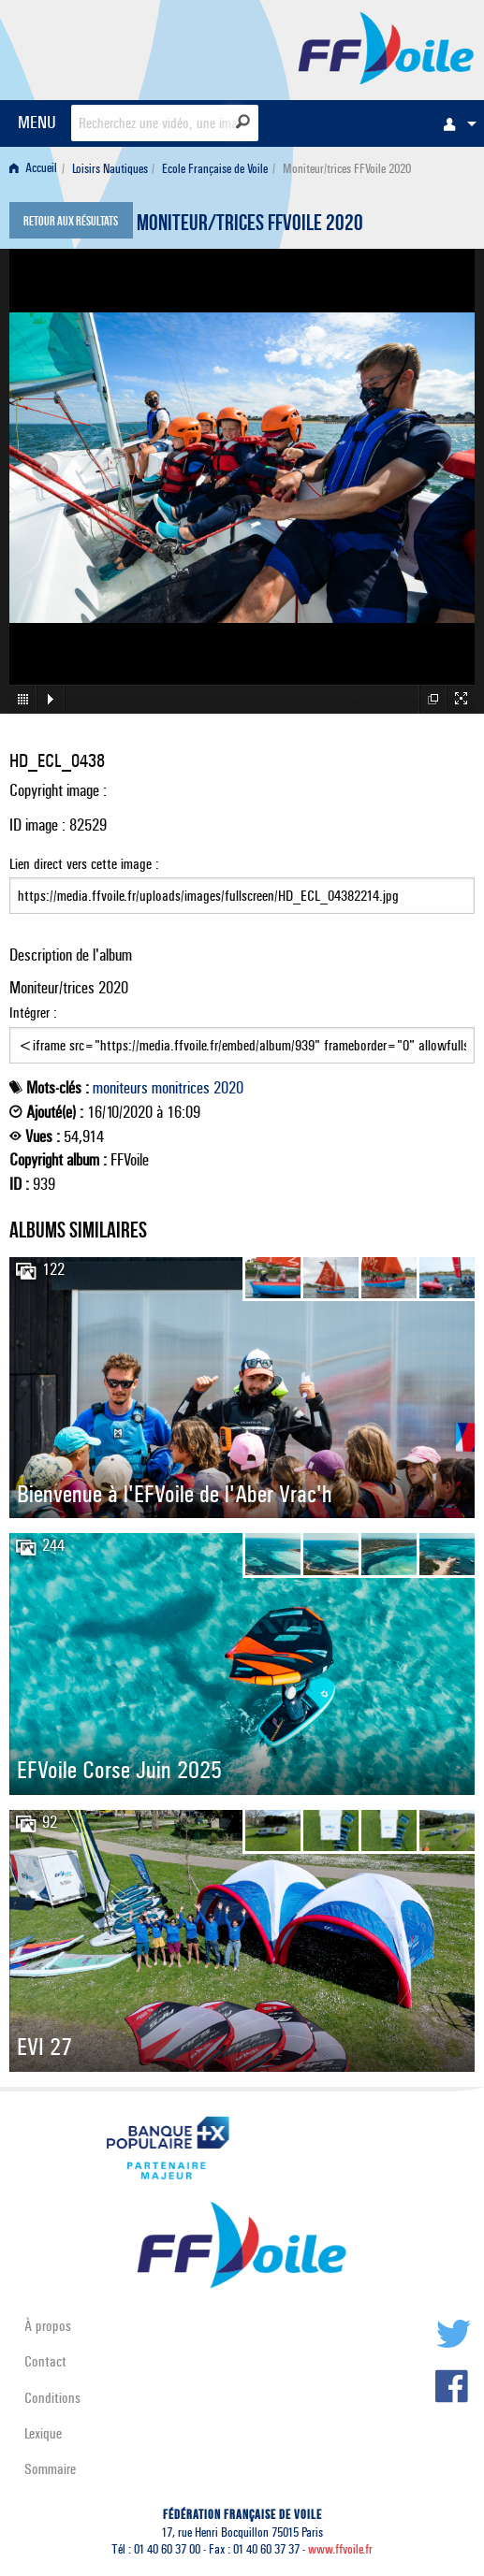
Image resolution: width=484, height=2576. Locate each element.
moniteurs (120, 1087)
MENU (37, 122)
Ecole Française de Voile (215, 169)
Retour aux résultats (70, 222)
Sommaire (50, 2469)
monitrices (181, 1087)
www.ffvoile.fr (340, 2549)
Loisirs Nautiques (110, 169)
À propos (47, 2326)
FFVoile (386, 46)
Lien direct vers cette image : (242, 885)
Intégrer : (242, 1034)
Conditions (52, 2398)
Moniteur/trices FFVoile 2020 (250, 225)
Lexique (43, 2433)
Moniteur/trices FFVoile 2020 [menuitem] (347, 169)
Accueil (33, 169)
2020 (228, 1087)
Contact (45, 2361)
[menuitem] (455, 123)
